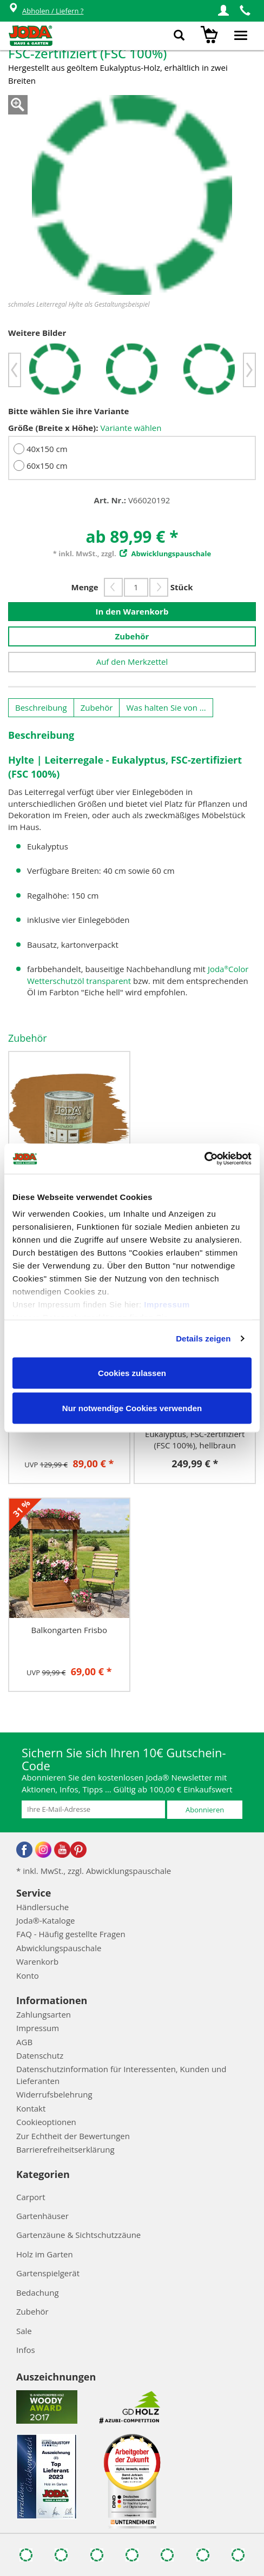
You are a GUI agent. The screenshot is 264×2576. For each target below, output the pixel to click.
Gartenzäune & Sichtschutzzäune (78, 2234)
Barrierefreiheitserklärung (65, 2149)
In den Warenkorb (132, 611)
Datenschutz (39, 2055)
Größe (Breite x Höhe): (53, 427)
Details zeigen (203, 1338)
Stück (181, 587)
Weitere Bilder (37, 332)
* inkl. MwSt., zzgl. (132, 553)
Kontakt (30, 2108)
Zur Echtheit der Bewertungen (73, 2135)
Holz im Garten (44, 2254)
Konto (27, 1975)
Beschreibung (41, 707)
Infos (25, 2349)
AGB (24, 2041)
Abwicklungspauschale (58, 1948)
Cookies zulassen (132, 1372)
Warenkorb (37, 1961)
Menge (84, 587)
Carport (30, 2196)
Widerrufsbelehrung (54, 2094)
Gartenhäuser (42, 2215)
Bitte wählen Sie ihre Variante (68, 411)
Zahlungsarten (43, 2014)
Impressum (167, 1304)
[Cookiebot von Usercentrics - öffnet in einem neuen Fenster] (204, 1159)
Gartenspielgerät (48, 2273)
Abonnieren (205, 1810)
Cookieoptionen (46, 2121)
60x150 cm (47, 465)
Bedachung (37, 2292)
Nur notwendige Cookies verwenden (132, 1408)
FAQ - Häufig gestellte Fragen (71, 1933)
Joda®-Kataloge (45, 1920)
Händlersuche (42, 1906)
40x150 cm (47, 448)
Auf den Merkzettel (132, 661)
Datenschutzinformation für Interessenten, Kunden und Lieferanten (121, 2075)
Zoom (18, 104)
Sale (24, 2330)
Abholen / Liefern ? (45, 11)
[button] (223, 11)
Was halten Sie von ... (166, 707)
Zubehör (132, 636)
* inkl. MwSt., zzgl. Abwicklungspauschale (93, 1870)
